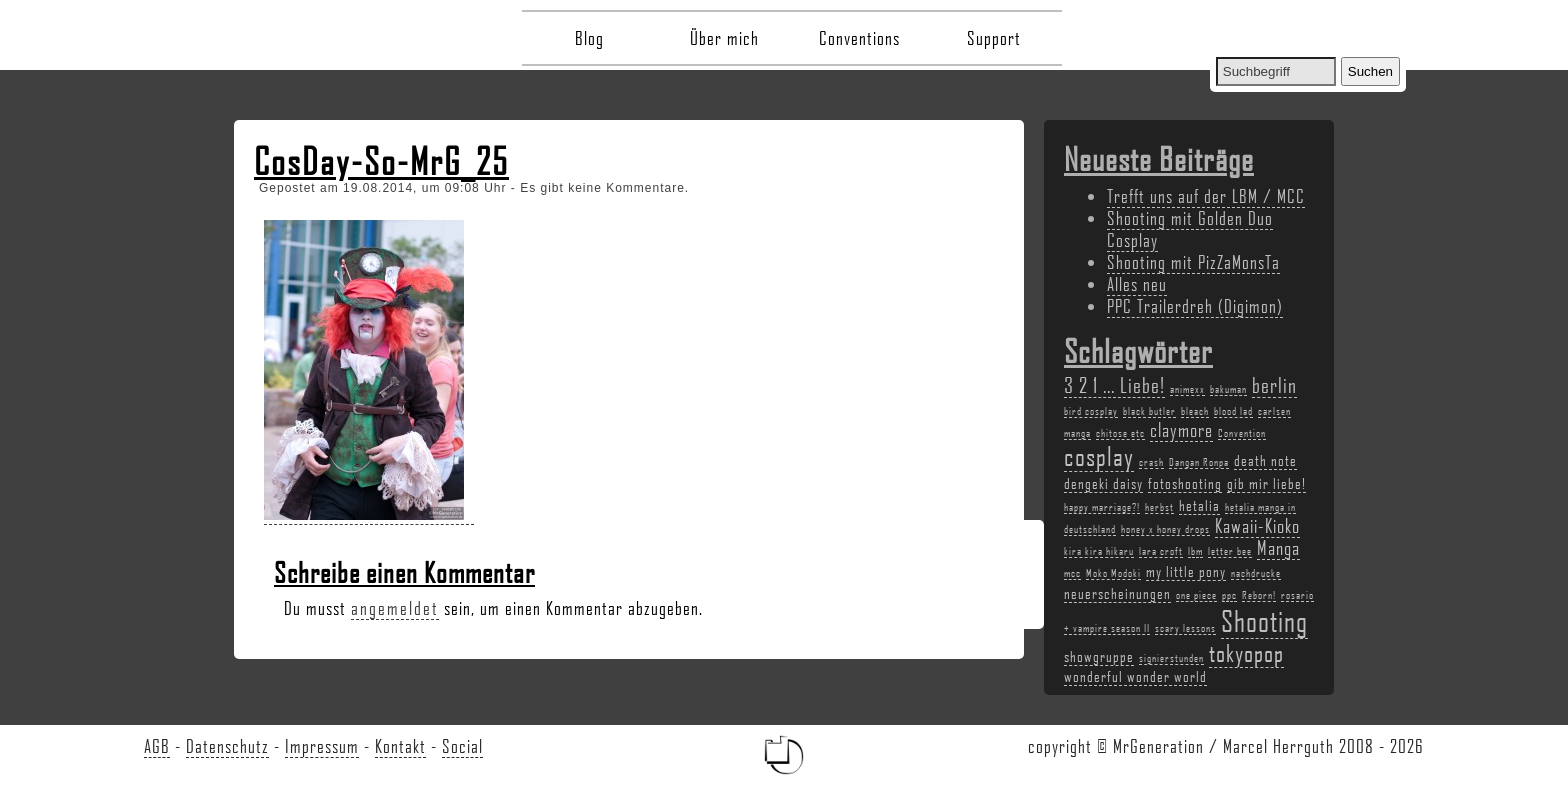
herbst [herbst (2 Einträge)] (1159, 507)
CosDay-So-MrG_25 (381, 161)
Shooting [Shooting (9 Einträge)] (1264, 620)
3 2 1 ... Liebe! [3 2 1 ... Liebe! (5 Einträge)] (1114, 384)
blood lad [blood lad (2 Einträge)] (1233, 411)
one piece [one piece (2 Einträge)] (1196, 595)
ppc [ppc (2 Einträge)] (1229, 595)
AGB (157, 746)
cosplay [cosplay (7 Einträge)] (1099, 456)
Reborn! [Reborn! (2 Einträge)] (1259, 595)
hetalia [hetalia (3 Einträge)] (1199, 505)
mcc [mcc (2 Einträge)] (1072, 573)
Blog (589, 38)
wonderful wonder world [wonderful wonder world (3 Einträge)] (1135, 676)
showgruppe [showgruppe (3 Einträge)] (1099, 656)
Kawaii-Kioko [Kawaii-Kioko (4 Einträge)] (1257, 526)
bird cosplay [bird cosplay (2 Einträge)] (1091, 411)
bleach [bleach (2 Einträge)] (1195, 411)
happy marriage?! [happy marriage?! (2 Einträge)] (1102, 507)
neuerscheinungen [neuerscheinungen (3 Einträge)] (1117, 593)
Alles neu (1137, 284)
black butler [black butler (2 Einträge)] (1149, 411)
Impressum (322, 746)
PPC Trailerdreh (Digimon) (1195, 306)
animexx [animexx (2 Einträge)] (1187, 389)
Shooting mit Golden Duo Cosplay (1190, 229)
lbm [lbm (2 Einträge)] (1195, 551)
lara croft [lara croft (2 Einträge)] (1161, 551)
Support (994, 38)
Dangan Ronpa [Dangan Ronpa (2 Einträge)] (1199, 462)
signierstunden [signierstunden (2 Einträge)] (1171, 658)
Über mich (724, 38)
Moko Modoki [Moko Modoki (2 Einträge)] (1113, 573)
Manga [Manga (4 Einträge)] (1278, 548)
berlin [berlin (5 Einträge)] (1274, 384)
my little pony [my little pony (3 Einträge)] (1186, 571)
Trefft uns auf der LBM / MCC (1206, 196)
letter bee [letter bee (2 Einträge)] (1230, 551)
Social (462, 746)
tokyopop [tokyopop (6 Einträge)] (1246, 652)
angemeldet (395, 608)
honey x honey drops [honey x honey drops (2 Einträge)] (1165, 529)
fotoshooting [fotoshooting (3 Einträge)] (1185, 483)
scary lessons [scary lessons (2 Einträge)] (1185, 628)
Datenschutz (227, 746)
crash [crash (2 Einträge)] (1151, 462)
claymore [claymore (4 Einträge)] (1181, 430)
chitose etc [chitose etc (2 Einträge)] (1120, 433)
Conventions (859, 38)
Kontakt (400, 746)
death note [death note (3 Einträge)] (1265, 460)
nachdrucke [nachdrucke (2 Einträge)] (1256, 573)
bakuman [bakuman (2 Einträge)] (1228, 389)
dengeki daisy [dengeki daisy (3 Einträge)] (1103, 483)
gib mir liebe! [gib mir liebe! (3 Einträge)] (1266, 483)
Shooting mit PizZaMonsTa (1193, 262)
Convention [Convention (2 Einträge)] (1242, 433)
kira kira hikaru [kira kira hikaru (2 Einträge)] (1099, 551)
